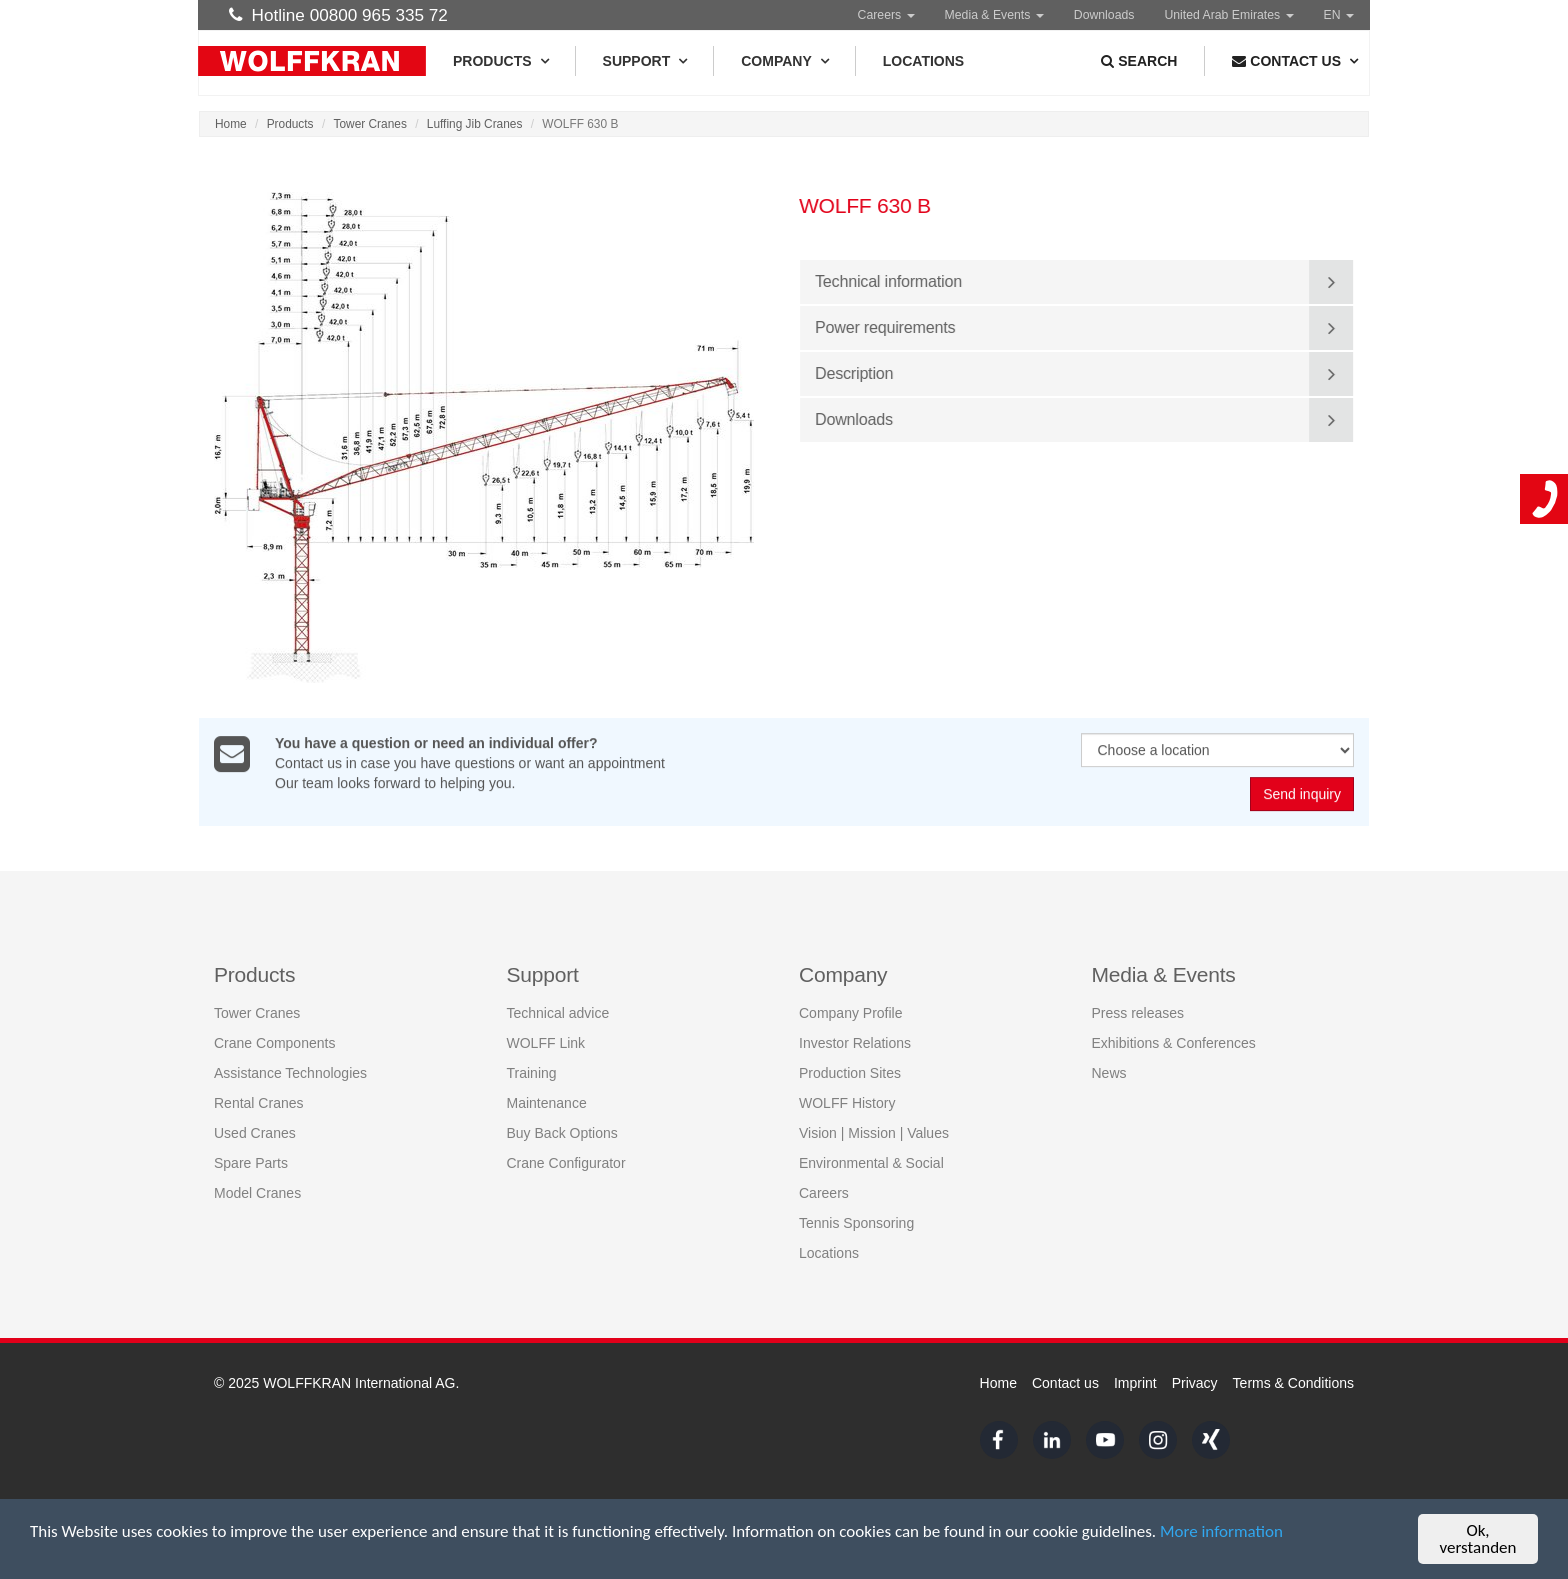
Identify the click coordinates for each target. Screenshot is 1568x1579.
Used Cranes (255, 1133)
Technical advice (558, 1013)
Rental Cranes (259, 1103)
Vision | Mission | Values (874, 1133)
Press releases (1138, 1013)
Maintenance (547, 1103)
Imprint (1135, 1383)
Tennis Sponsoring (856, 1223)
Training (532, 1073)
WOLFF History (847, 1103)
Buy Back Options (562, 1133)
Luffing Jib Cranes (475, 124)
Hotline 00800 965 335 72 (338, 15)
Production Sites (850, 1073)
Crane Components (274, 1043)
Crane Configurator (566, 1163)
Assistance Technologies (290, 1073)
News (1109, 1073)
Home (231, 124)
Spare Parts (251, 1163)
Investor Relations (855, 1043)
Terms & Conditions (1293, 1383)
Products (500, 61)
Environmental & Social (871, 1163)
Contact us (1065, 1383)
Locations (923, 61)
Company (784, 61)
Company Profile (851, 1013)
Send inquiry (1302, 795)
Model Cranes (257, 1193)
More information (1221, 1531)
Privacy (1195, 1383)
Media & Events (994, 15)
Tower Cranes (370, 124)
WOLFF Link (546, 1043)
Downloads (1104, 15)
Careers (886, 15)
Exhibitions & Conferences (1174, 1043)
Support (645, 61)
